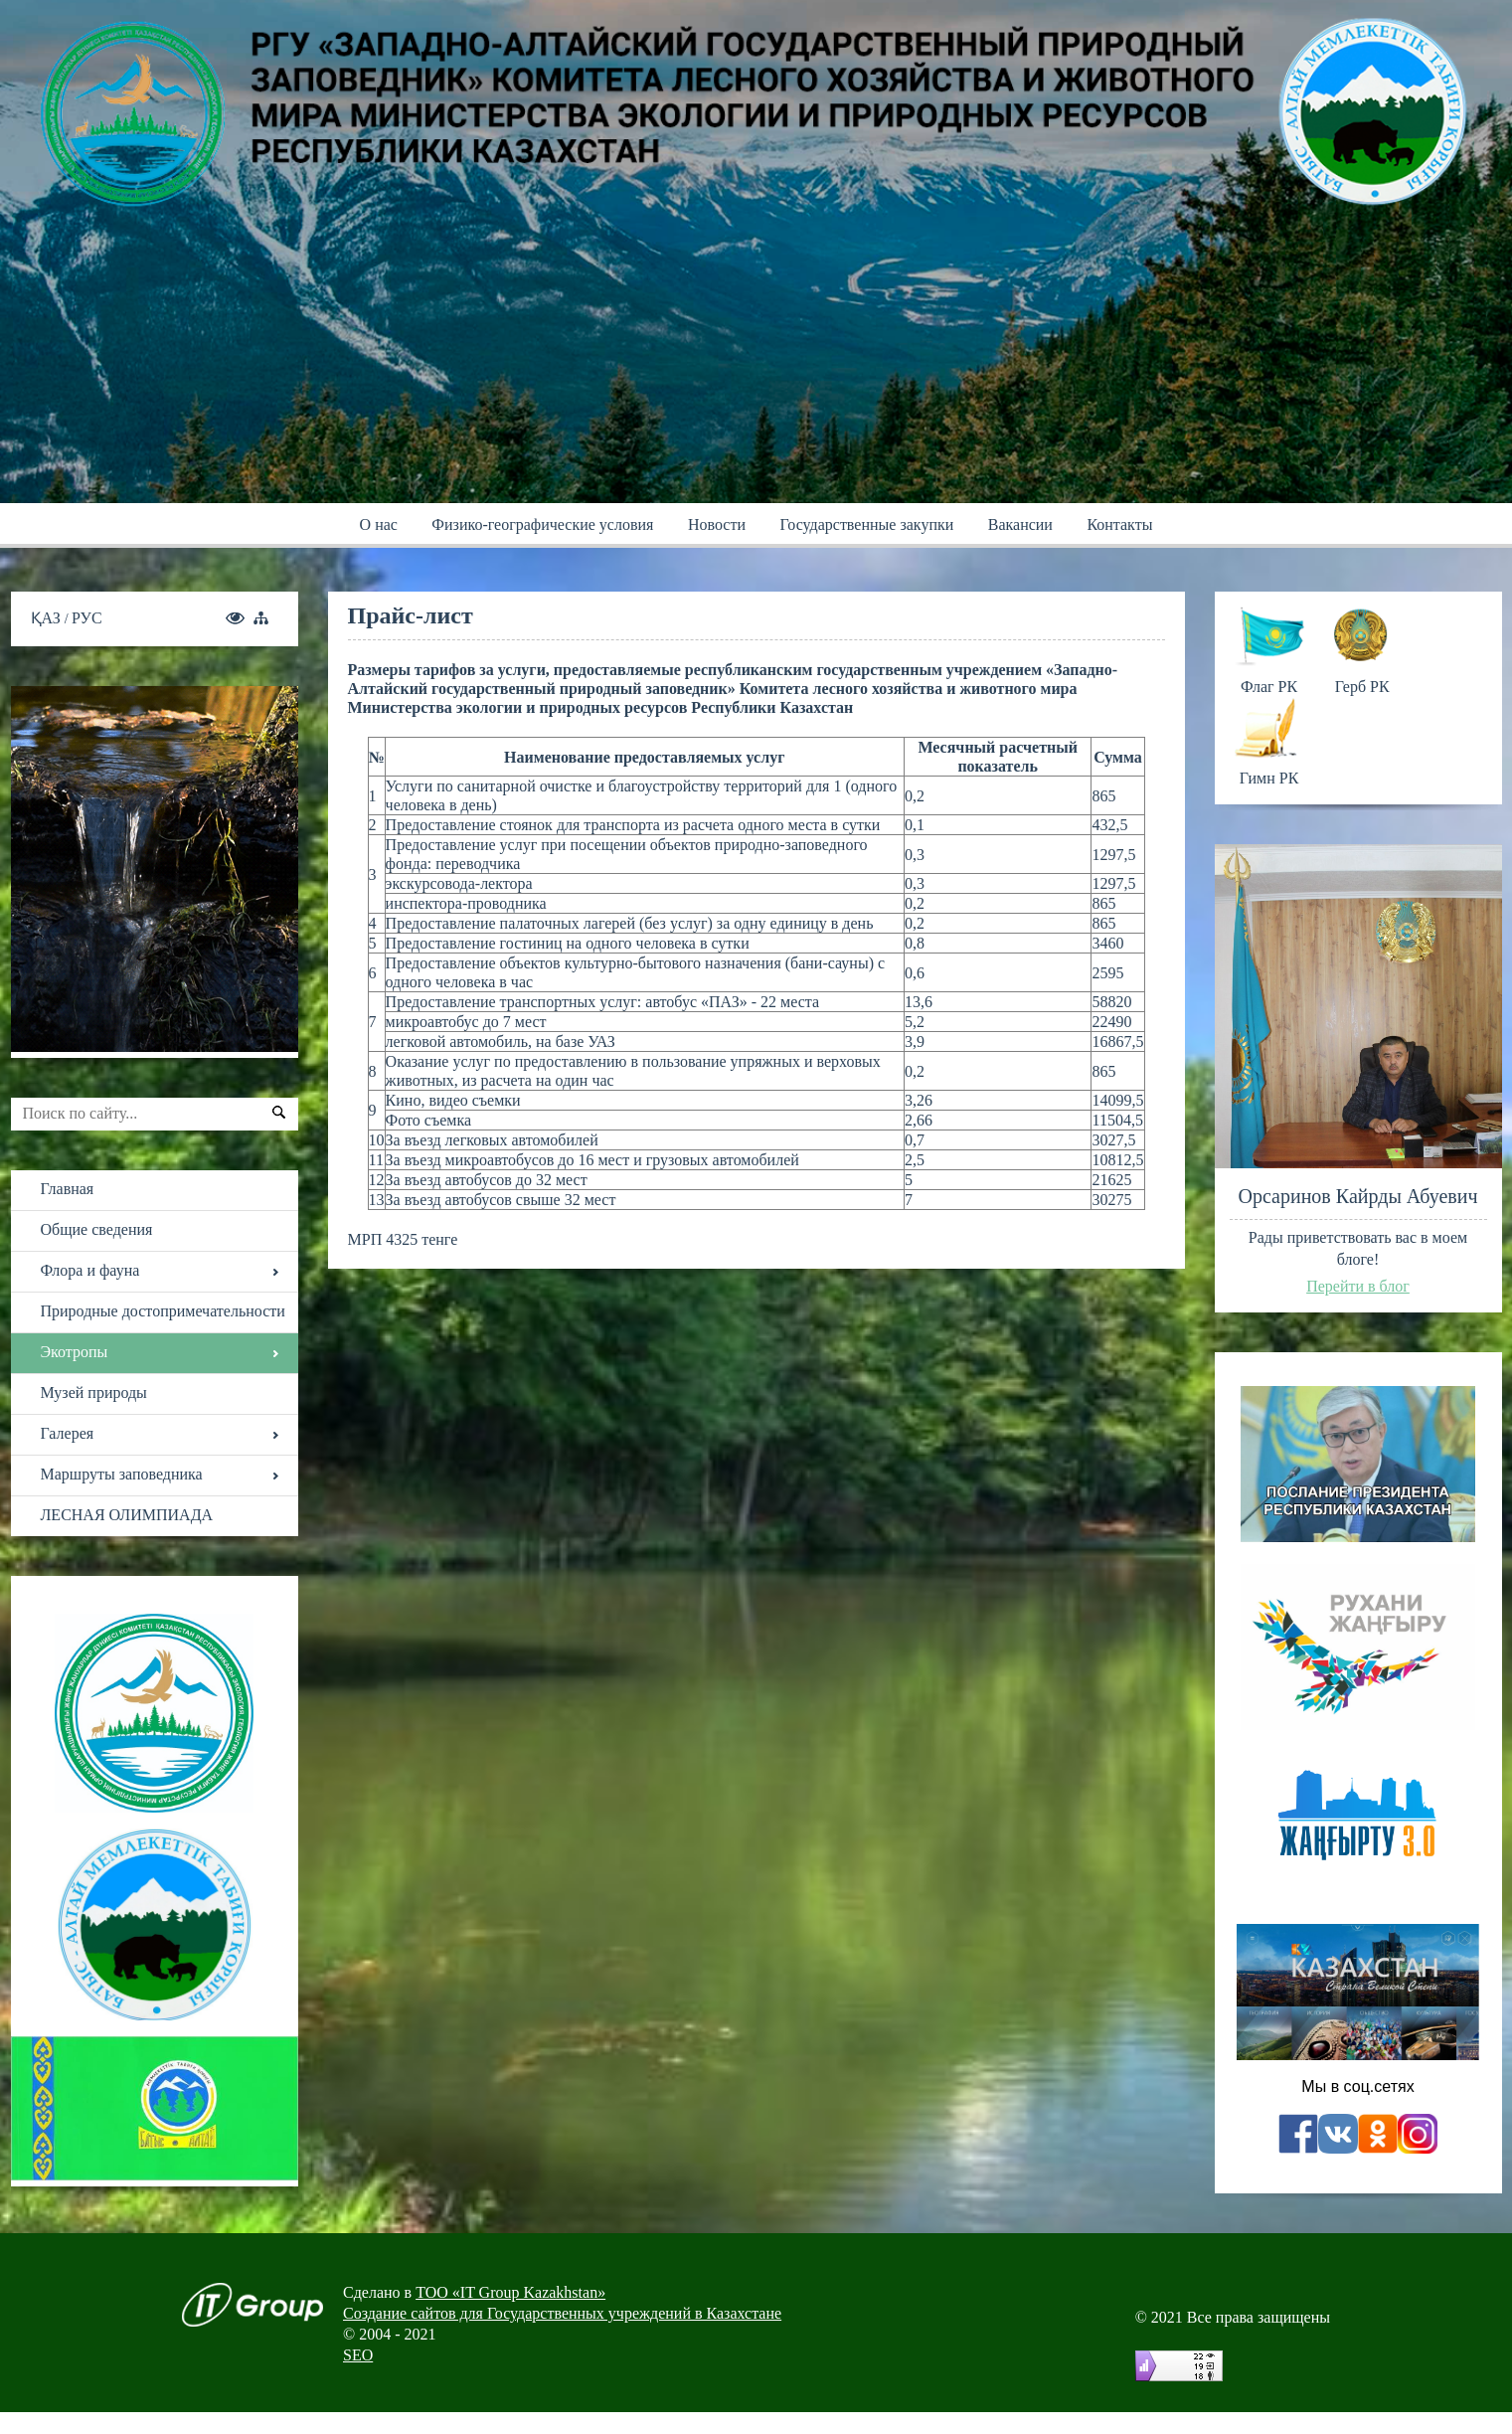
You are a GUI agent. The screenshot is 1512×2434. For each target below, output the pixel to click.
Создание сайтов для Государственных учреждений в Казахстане (562, 2313)
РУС (87, 617)
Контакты (1119, 524)
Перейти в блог (1358, 1286)
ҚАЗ (48, 617)
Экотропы (74, 1351)
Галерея (67, 1433)
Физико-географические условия (542, 524)
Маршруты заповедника (122, 1474)
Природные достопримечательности (163, 1311)
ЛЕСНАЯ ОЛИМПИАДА (127, 1514)
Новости (717, 524)
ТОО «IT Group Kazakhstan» (510, 2292)
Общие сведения (97, 1229)
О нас (379, 524)
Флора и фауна (90, 1270)
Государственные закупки (866, 524)
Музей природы (94, 1392)
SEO (358, 2355)
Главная (67, 1188)
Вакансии (1020, 524)
